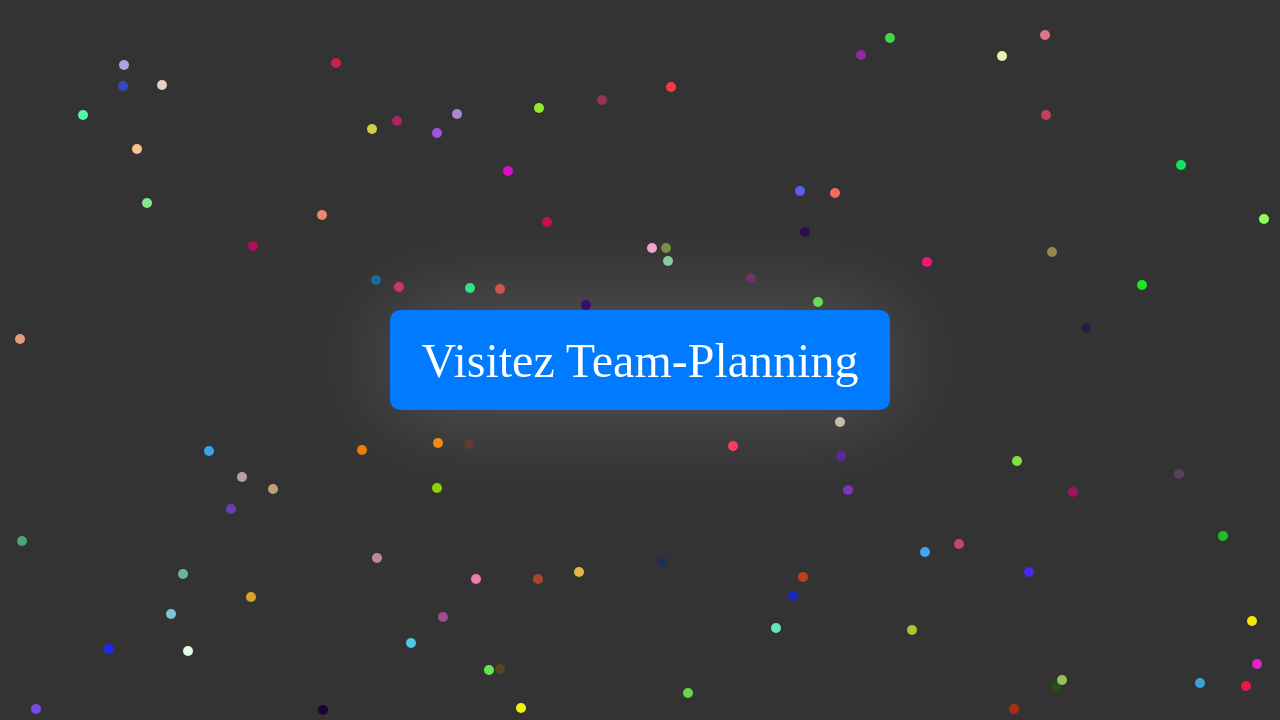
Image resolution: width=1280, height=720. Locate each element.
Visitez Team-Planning (640, 360)
